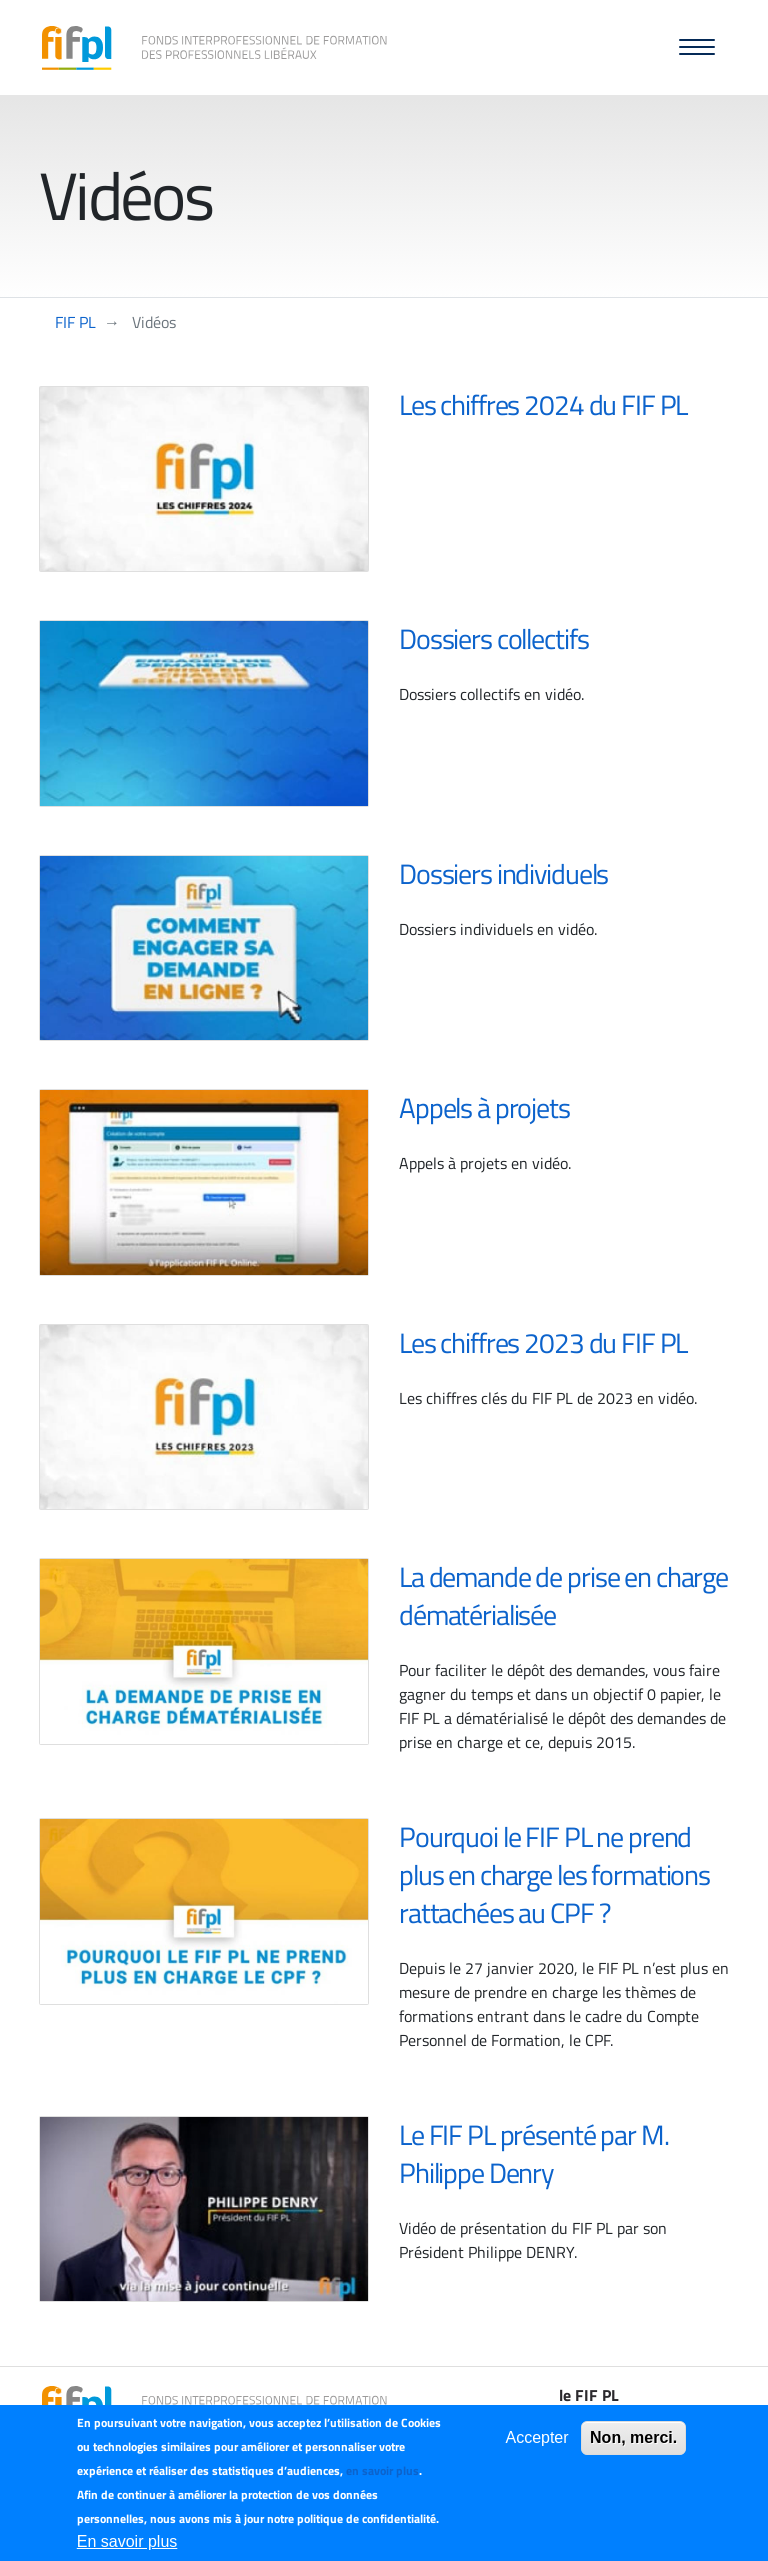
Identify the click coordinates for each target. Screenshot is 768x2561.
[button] (697, 47)
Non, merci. (633, 2437)
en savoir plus (382, 2470)
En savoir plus (127, 2541)
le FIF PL (589, 2395)
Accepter (536, 2437)
